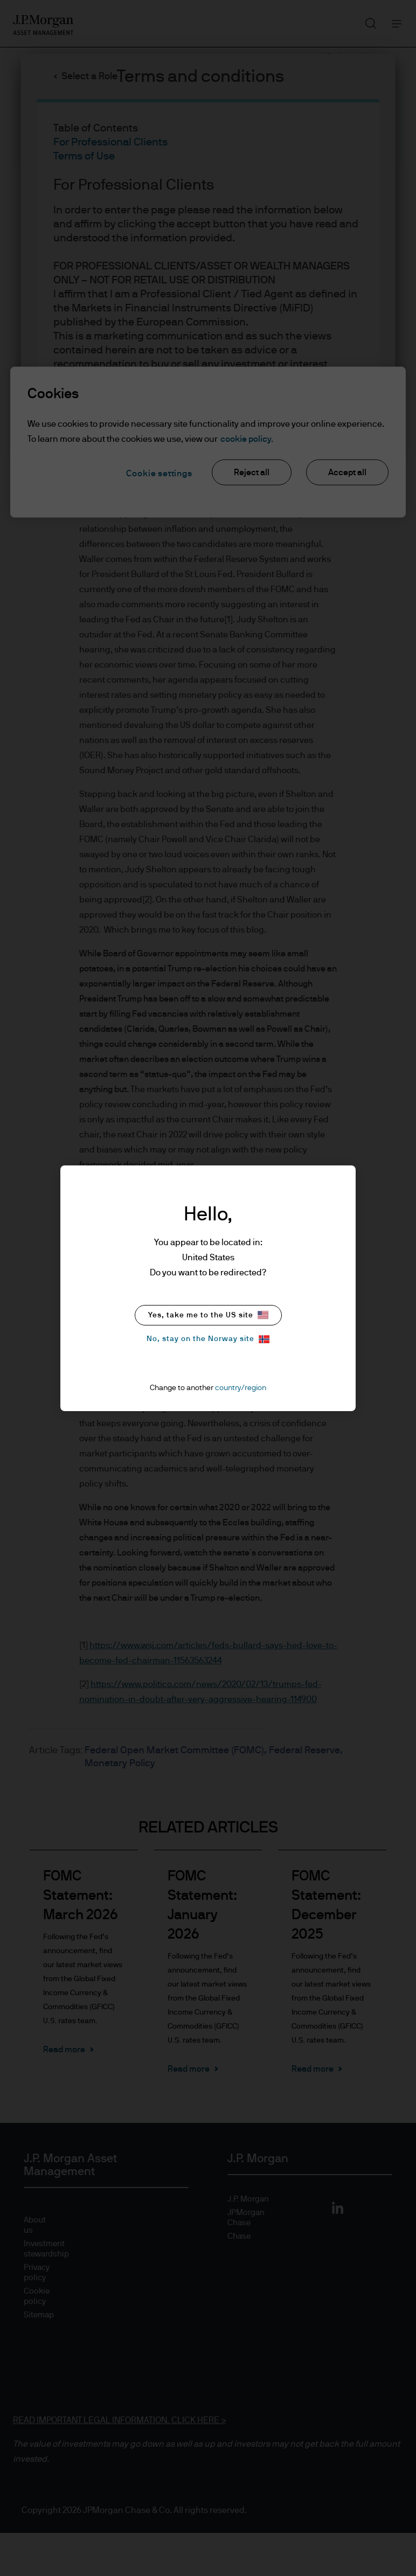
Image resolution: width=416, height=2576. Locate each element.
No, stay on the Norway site (208, 1339)
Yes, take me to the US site (208, 1315)
